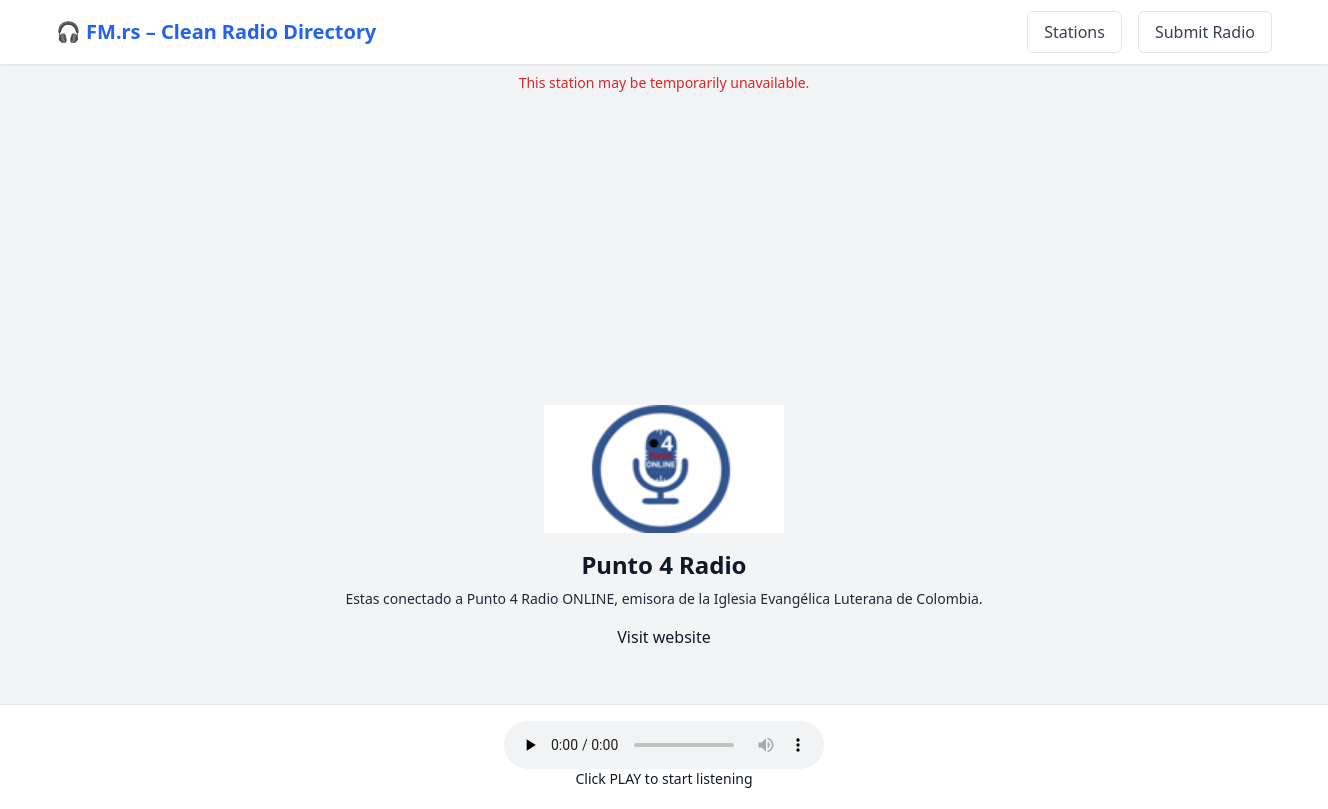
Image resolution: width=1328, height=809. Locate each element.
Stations (1074, 32)
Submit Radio (1205, 32)
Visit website (664, 637)
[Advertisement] (664, 233)
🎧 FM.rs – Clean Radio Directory (216, 31)
